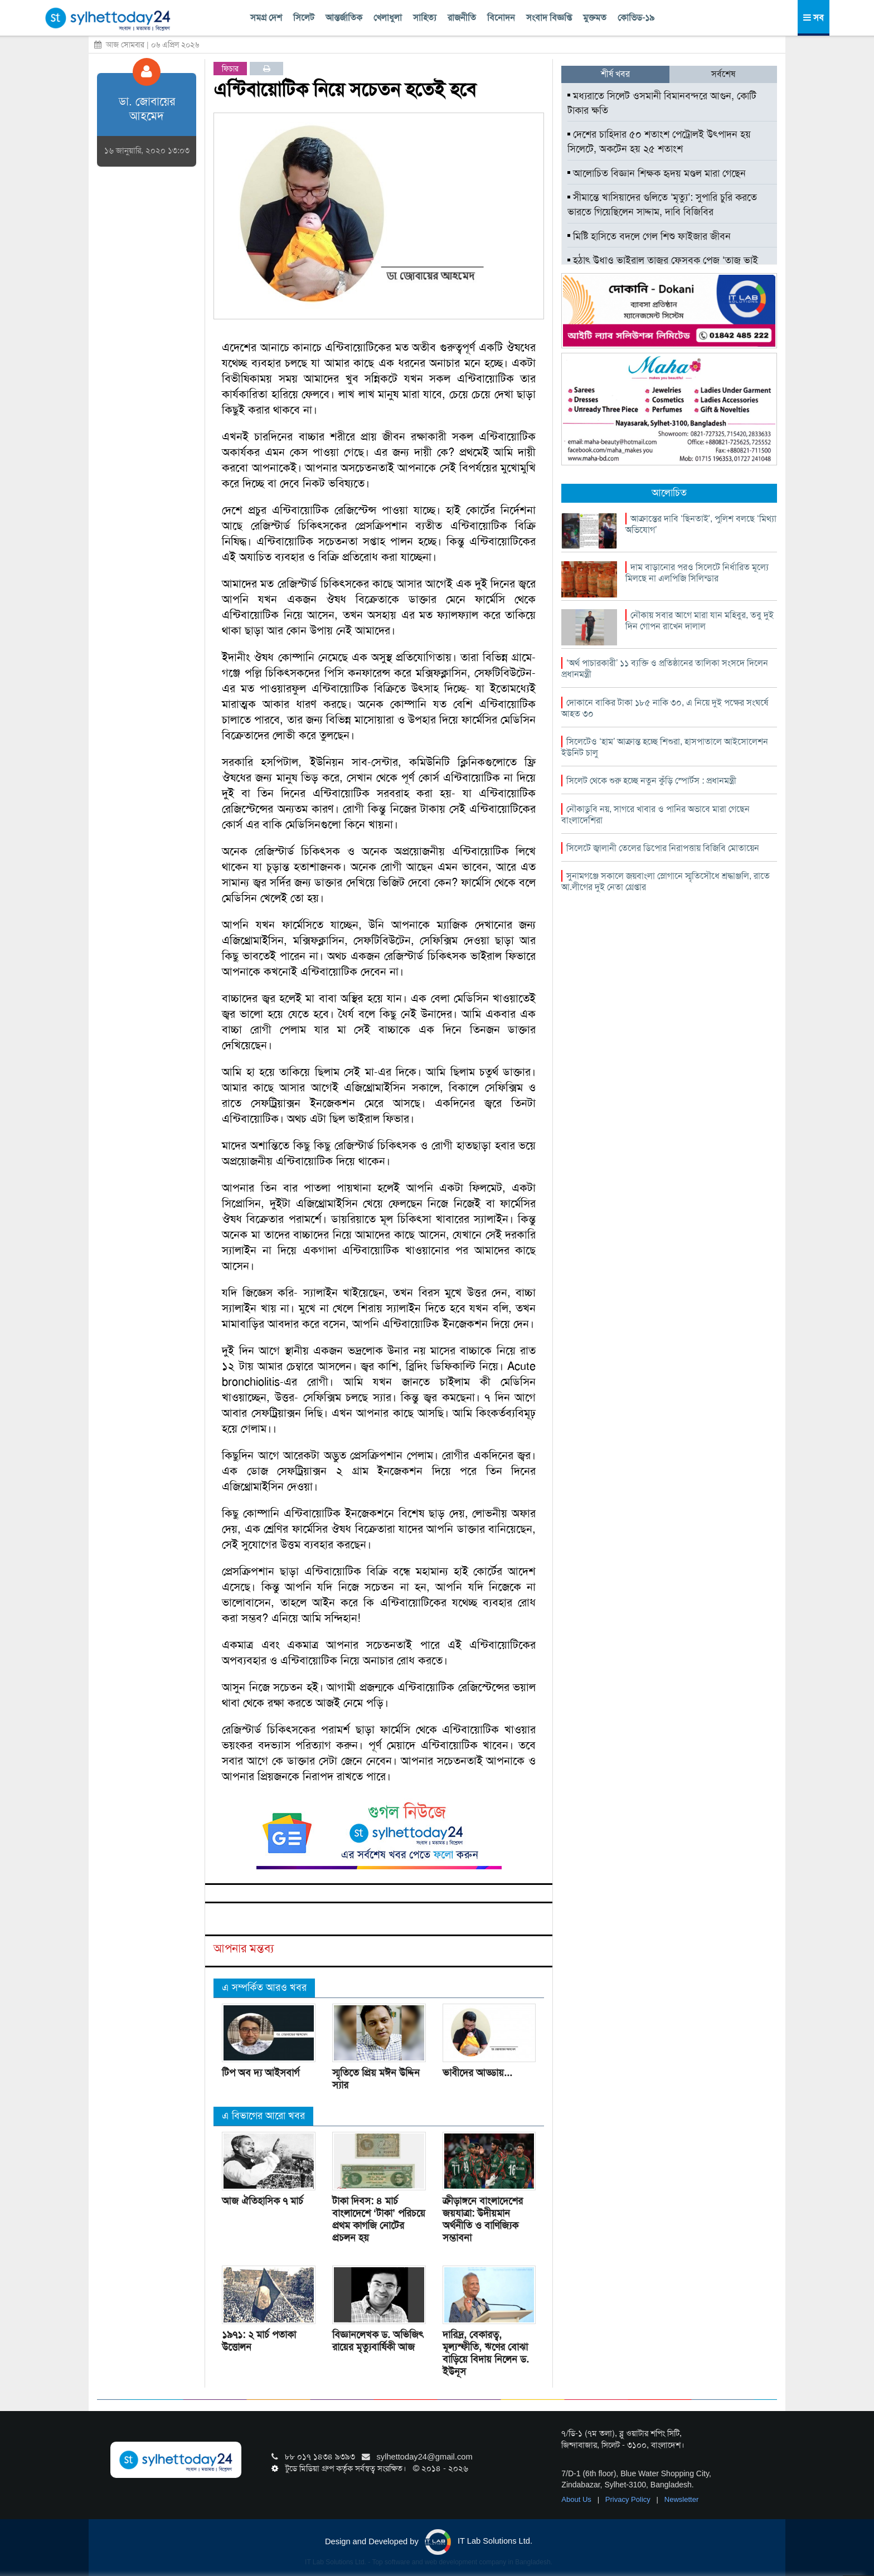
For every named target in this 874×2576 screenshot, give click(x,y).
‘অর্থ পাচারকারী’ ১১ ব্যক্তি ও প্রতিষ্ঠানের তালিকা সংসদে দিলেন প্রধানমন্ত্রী (664, 668)
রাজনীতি (462, 17)
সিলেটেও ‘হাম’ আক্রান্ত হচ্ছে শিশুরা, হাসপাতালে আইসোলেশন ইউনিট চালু (664, 747)
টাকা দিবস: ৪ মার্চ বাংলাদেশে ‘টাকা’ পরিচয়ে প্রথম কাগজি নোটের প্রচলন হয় (378, 2219)
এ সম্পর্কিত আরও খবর (264, 1987)
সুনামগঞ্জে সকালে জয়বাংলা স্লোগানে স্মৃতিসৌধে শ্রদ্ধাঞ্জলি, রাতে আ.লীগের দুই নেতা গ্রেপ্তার (665, 881)
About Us (577, 2499)
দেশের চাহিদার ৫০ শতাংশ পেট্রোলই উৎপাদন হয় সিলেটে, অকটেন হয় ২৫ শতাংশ (659, 141)
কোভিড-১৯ (636, 17)
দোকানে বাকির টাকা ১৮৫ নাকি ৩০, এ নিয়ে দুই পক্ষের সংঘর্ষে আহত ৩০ (664, 708)
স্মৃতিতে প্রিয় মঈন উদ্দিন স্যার (376, 2079)
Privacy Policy (629, 2499)
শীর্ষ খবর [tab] (615, 74)
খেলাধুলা (387, 17)
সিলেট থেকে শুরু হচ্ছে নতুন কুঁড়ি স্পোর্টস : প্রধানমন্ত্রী (651, 780)
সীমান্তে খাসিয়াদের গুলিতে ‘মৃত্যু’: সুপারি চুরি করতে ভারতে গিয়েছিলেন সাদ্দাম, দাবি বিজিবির (662, 204)
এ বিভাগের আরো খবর (263, 2115)
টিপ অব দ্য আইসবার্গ (260, 2072)
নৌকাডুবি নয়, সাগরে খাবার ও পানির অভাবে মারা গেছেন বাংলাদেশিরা (655, 814)
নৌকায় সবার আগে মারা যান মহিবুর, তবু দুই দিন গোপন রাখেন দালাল (699, 620)
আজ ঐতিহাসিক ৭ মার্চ (262, 2201)
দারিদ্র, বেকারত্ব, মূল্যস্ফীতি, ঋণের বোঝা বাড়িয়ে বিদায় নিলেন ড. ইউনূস (486, 2353)
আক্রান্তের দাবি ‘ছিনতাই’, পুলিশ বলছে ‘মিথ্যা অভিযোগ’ (700, 524)
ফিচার (230, 69)
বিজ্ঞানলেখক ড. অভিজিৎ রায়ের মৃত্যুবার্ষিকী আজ (378, 2341)
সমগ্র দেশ (266, 17)
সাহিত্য (424, 17)
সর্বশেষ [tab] (723, 74)
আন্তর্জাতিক (344, 17)
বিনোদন (501, 17)
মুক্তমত (594, 17)
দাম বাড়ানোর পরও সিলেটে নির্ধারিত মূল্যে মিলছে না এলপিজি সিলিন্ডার (697, 572)
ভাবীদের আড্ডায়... (477, 2072)
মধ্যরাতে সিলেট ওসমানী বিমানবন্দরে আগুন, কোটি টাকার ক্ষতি (661, 103)
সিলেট (303, 17)
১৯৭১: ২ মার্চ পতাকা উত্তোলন (259, 2341)
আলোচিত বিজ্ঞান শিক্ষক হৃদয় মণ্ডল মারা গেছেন (656, 173)
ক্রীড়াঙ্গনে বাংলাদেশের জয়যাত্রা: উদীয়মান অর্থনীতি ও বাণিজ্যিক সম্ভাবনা (483, 2219)
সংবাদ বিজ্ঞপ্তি (549, 17)
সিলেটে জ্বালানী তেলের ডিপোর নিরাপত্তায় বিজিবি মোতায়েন (662, 848)
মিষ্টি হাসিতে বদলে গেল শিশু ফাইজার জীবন (649, 236)
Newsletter (681, 2499)
